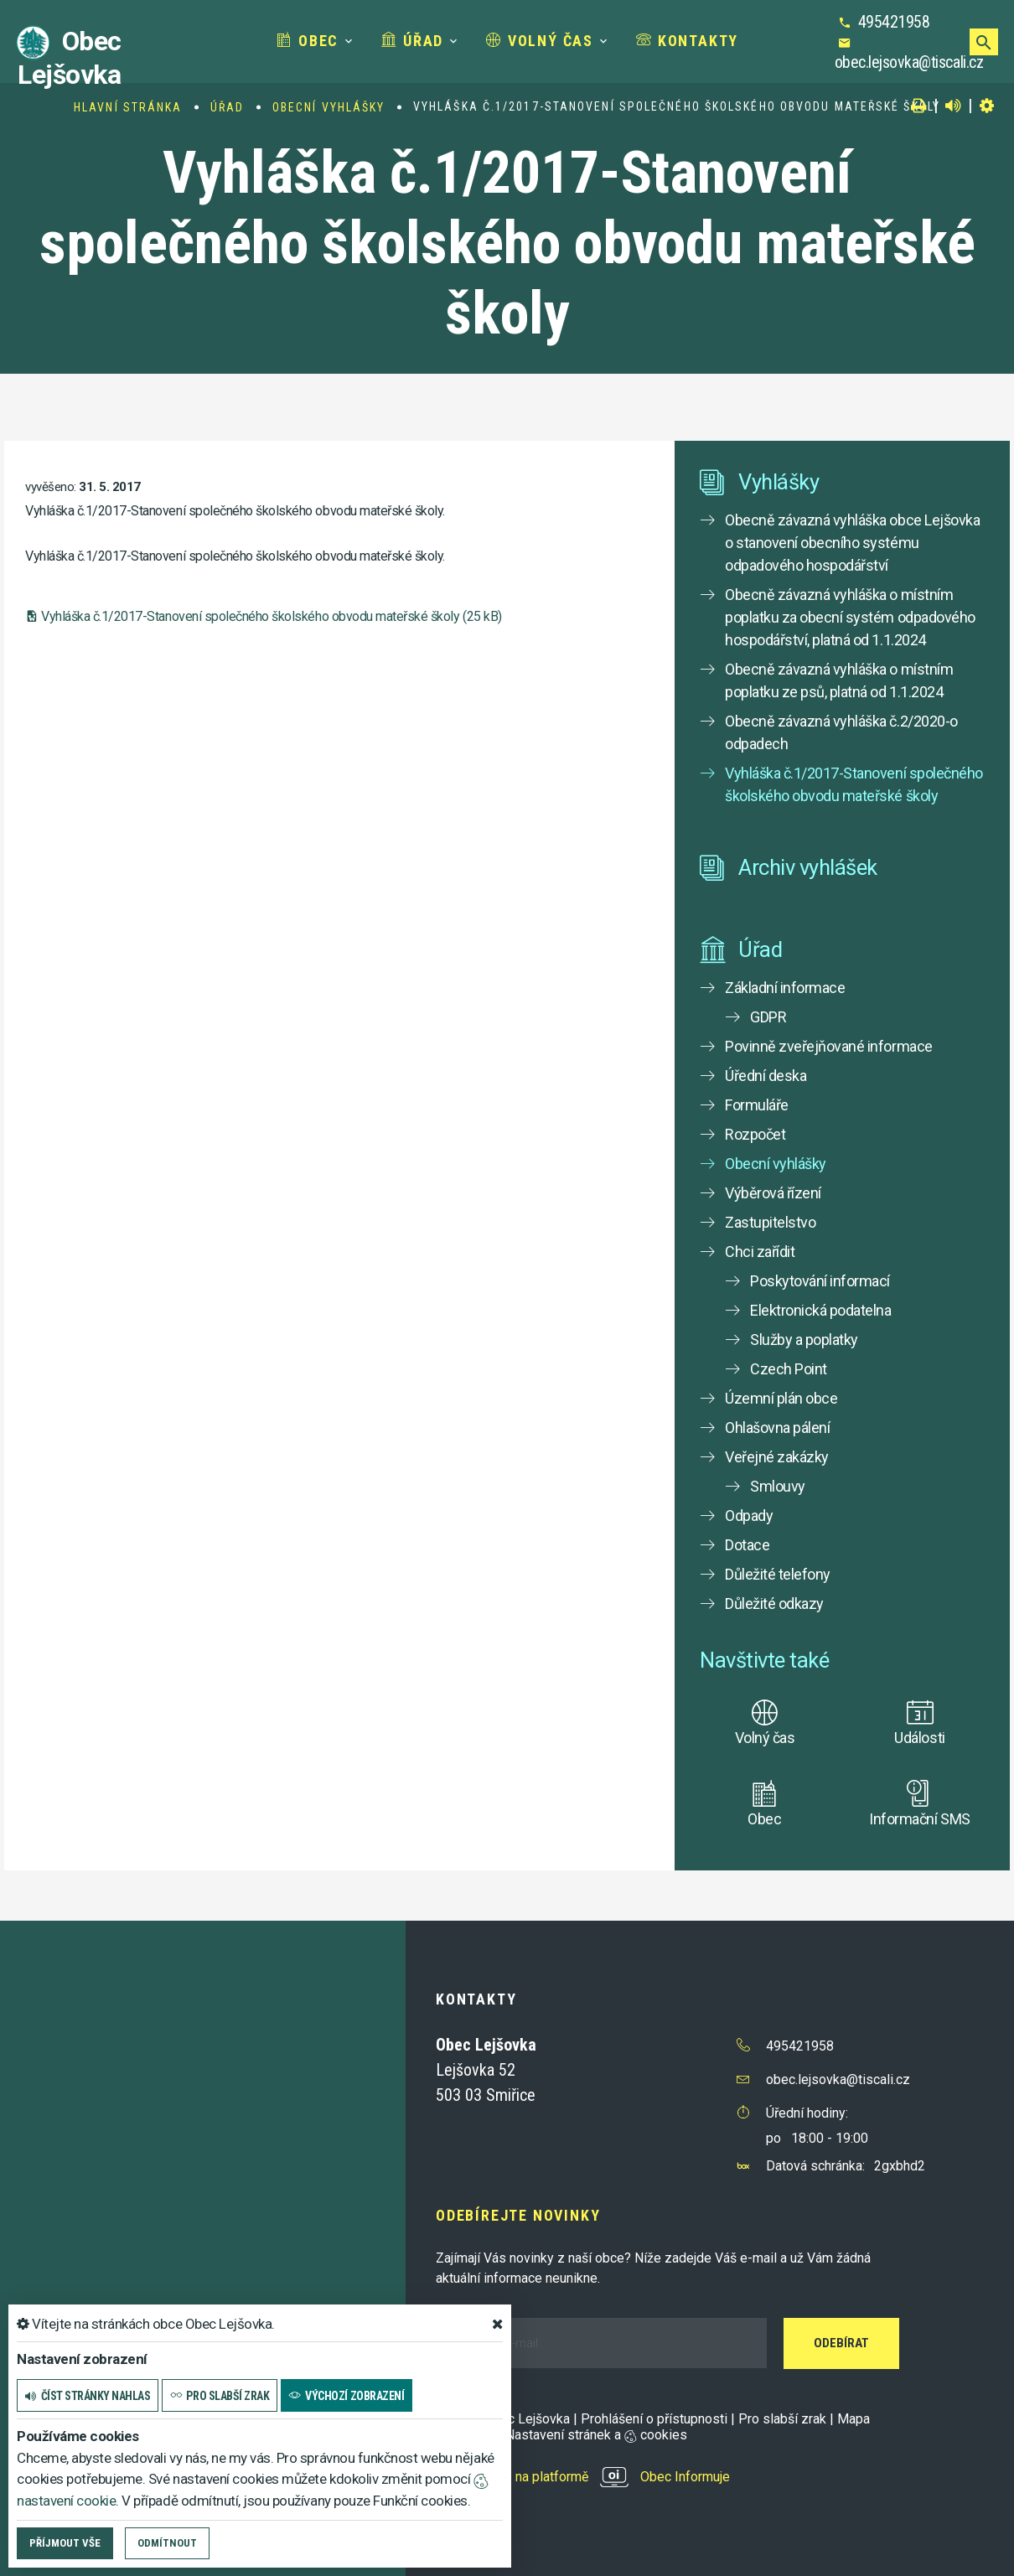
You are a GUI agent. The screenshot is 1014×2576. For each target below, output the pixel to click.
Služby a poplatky (804, 1339)
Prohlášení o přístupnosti (654, 2419)
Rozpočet (755, 1134)
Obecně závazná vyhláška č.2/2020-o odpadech (841, 732)
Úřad (412, 40)
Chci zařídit (759, 1251)
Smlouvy (777, 1486)
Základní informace (785, 987)
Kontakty (687, 40)
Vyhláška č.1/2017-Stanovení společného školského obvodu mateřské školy (854, 784)
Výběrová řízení (773, 1193)
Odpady (749, 1515)
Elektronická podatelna (820, 1310)
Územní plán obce (781, 1398)
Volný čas (539, 40)
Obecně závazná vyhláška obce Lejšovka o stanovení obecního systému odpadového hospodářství (852, 542)
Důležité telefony (777, 1574)
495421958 (894, 22)
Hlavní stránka (128, 107)
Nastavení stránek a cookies (588, 2435)
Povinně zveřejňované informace (829, 1046)
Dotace (747, 1545)
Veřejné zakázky (777, 1457)
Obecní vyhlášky (328, 107)
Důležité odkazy (774, 1603)
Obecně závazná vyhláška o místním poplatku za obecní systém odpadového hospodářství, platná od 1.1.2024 (850, 617)
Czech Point (788, 1369)
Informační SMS (919, 1819)
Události (919, 1737)
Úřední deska (765, 1075)
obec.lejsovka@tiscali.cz (909, 62)
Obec (308, 40)
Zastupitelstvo (770, 1222)
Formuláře (757, 1105)
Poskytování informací (820, 1281)
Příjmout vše (65, 2543)
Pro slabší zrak (782, 2419)
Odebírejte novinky (518, 2215)
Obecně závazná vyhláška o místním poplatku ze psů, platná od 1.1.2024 (839, 680)
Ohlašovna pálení (777, 1427)
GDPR (768, 1017)
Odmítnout (167, 2543)
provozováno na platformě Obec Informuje (583, 2477)
